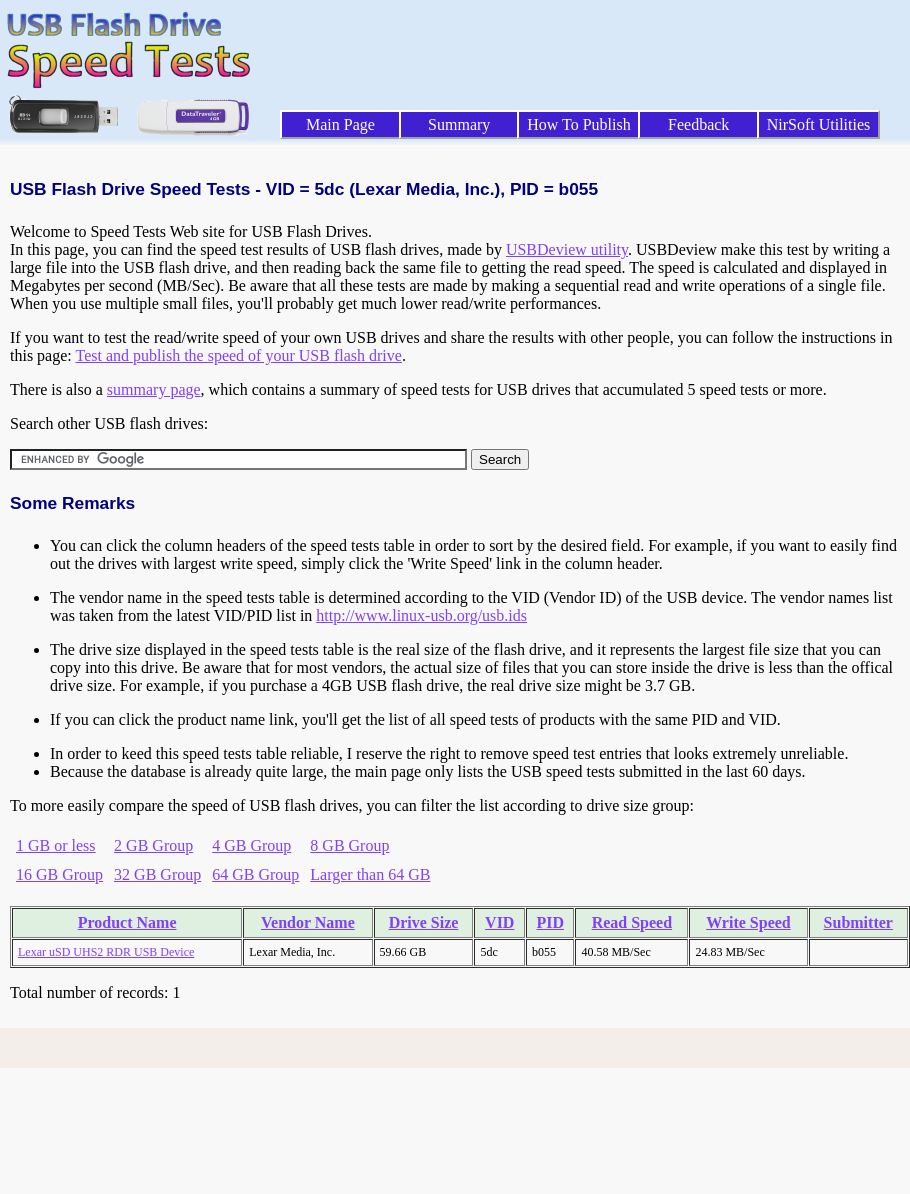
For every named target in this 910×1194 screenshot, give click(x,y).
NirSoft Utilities (819, 124)
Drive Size (424, 922)
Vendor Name (308, 922)
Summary (459, 124)
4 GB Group (251, 845)
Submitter (858, 922)
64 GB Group (255, 874)
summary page (154, 389)
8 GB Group (349, 845)
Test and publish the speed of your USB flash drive (238, 355)
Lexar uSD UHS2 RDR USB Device (106, 952)
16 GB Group (59, 874)
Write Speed (748, 922)
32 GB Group (157, 874)
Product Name (127, 922)
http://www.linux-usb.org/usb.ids (421, 615)
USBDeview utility (567, 249)
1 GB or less (56, 845)
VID (499, 922)
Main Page (340, 124)
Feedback (698, 124)
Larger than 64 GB (370, 874)
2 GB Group (153, 845)
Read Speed (632, 922)
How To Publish (579, 124)
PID (550, 922)
